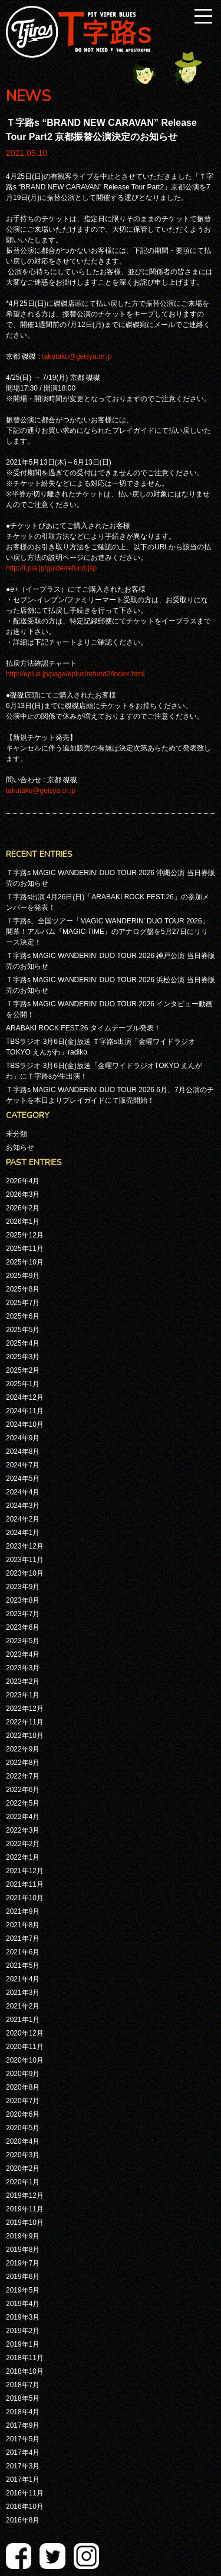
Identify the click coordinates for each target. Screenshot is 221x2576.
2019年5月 (22, 2290)
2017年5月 (22, 2439)
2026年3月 (22, 1194)
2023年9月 (22, 1587)
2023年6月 (22, 1627)
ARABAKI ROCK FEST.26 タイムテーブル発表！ (83, 1028)
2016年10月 (25, 2506)
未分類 (16, 1134)
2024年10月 (25, 1424)
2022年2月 (22, 1844)
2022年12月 (25, 1708)
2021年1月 (22, 2020)
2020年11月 (25, 2047)
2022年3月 (22, 1830)
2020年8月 (22, 2087)
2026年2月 (22, 1208)
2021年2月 (22, 2006)
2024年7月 (22, 1465)
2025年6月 (22, 1316)
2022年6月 (22, 1790)
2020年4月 (22, 2141)
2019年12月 (25, 2195)
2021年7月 (22, 1938)
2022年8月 (22, 1763)
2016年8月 (22, 2520)
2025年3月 (22, 1357)
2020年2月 (22, 2168)
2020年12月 (25, 2033)
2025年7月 (22, 1303)
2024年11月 (25, 1411)
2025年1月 (22, 1384)
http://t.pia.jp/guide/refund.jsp (51, 568)
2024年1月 (22, 1533)
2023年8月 (22, 1600)
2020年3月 (22, 2155)
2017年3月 (22, 2466)
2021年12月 (25, 1871)
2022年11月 (25, 1722)
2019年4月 (22, 2304)
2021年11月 (25, 1884)
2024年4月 (22, 1492)
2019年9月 (22, 2236)
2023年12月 (25, 1546)
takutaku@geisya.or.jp (76, 356)
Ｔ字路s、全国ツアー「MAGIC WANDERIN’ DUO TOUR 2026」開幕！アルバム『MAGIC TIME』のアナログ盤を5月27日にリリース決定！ (107, 931)
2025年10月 (25, 1262)
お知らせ (20, 1147)
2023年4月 (22, 1654)
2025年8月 (22, 1289)
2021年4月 (22, 1979)
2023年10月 (25, 1573)
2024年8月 (22, 1451)
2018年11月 (25, 2358)
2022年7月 (22, 1776)
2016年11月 (25, 2493)
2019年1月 (22, 2344)
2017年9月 (22, 2425)
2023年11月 (25, 1560)
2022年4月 (22, 1817)
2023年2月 (22, 1681)
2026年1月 (22, 1221)
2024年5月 (22, 1478)
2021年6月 (22, 1952)
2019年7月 (22, 2263)
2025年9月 (22, 1276)
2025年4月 (22, 1343)
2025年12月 (25, 1235)
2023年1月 (22, 1695)
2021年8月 (22, 1925)
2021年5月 (22, 1965)
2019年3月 (22, 2317)
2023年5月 (22, 1641)
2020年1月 (22, 2182)
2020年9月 (22, 2074)
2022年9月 (22, 1749)
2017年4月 (22, 2452)
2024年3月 (22, 1505)
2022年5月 (22, 1803)
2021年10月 (25, 1898)
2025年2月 (22, 1370)
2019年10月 (25, 2222)
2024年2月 (22, 1519)
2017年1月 (22, 2479)
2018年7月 (22, 2385)
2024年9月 (22, 1438)
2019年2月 (22, 2331)
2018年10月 (25, 2371)
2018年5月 (22, 2398)
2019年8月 (22, 2249)
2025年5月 (22, 1330)
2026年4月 (22, 1181)
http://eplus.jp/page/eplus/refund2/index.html (75, 674)
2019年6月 (22, 2277)
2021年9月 (22, 1911)
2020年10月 (25, 2060)
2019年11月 (25, 2209)
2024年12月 (25, 1397)
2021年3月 (22, 1992)
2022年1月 (22, 1857)
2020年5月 (22, 2128)
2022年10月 (25, 1735)
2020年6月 (22, 2114)
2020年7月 (22, 2101)
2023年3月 (22, 1668)
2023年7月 (22, 1614)
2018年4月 (22, 2412)
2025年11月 (25, 1248)
